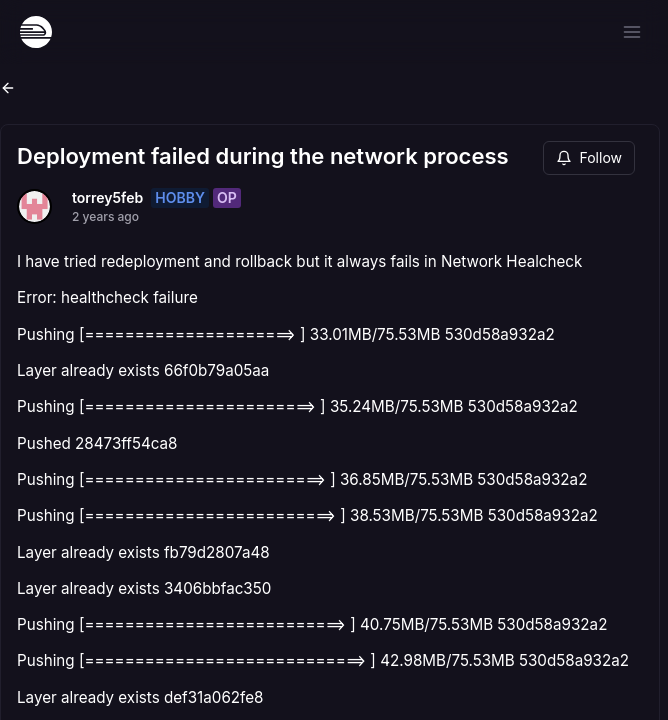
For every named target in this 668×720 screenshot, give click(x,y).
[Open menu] (632, 32)
